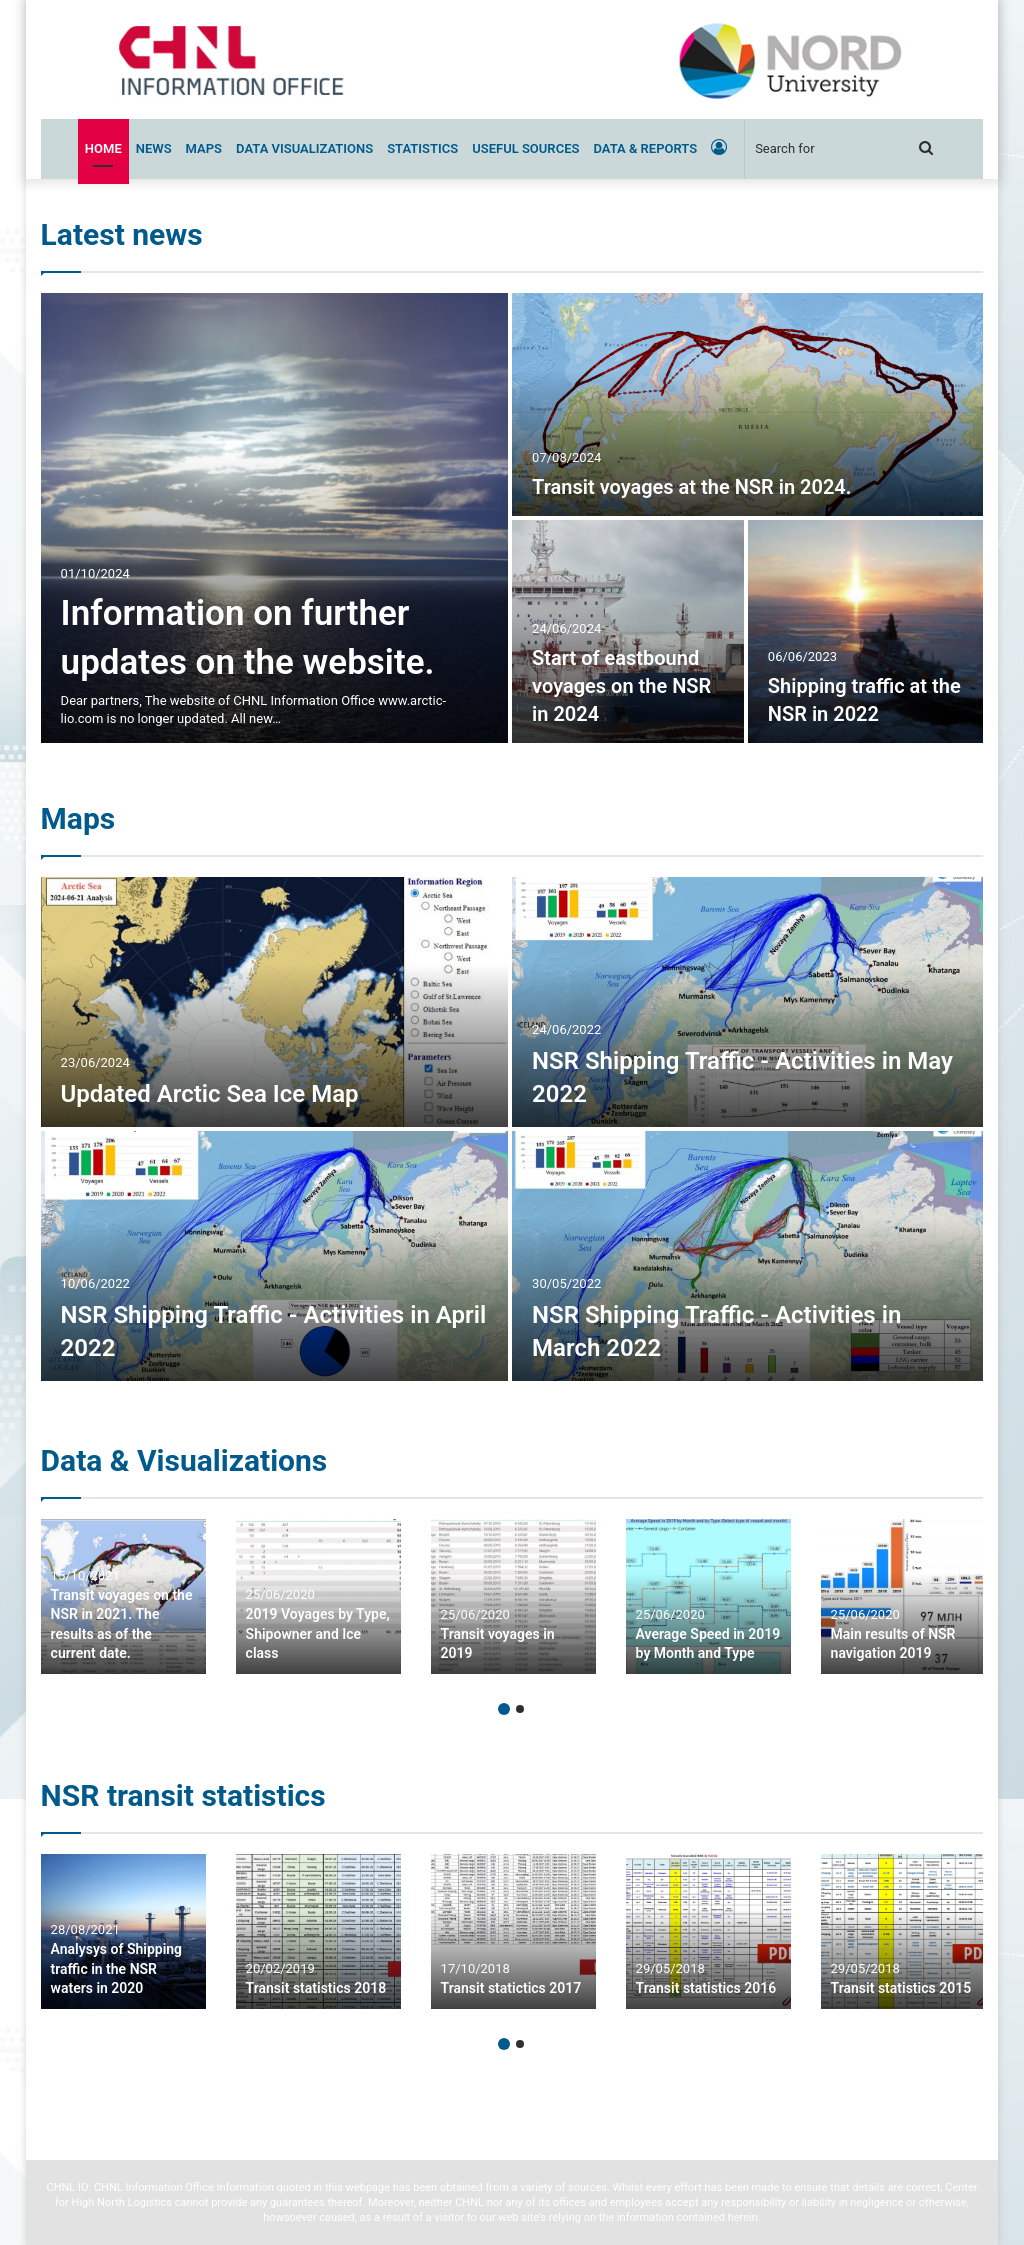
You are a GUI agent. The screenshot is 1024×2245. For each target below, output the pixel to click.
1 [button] (504, 1709)
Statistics (422, 148)
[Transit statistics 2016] (708, 1931)
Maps (204, 148)
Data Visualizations (304, 148)
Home (103, 148)
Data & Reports (645, 148)
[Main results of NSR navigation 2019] (903, 1596)
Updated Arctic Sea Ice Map (210, 1094)
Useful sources (525, 148)
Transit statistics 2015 (901, 1988)
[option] (512, 518)
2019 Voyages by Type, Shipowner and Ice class (318, 1633)
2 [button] (520, 1709)
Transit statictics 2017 (511, 1988)
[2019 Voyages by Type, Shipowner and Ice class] (318, 1596)
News (154, 148)
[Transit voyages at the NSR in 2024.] (748, 404)
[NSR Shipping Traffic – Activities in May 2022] (748, 1002)
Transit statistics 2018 (316, 1988)
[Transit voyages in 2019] (513, 1596)
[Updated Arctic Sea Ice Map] (275, 1002)
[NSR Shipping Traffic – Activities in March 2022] (748, 1256)
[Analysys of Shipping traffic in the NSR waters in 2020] (123, 1931)
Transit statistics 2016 (706, 1988)
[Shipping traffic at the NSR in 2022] (866, 631)
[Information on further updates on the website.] (275, 518)
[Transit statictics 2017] (513, 1931)
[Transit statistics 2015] (903, 1931)
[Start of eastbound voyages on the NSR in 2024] (628, 631)
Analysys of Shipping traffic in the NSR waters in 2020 (116, 1968)
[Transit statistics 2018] (318, 1931)
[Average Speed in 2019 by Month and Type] (708, 1596)
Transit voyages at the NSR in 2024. (691, 487)
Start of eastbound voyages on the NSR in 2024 (621, 686)
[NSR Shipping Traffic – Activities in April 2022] (275, 1256)
